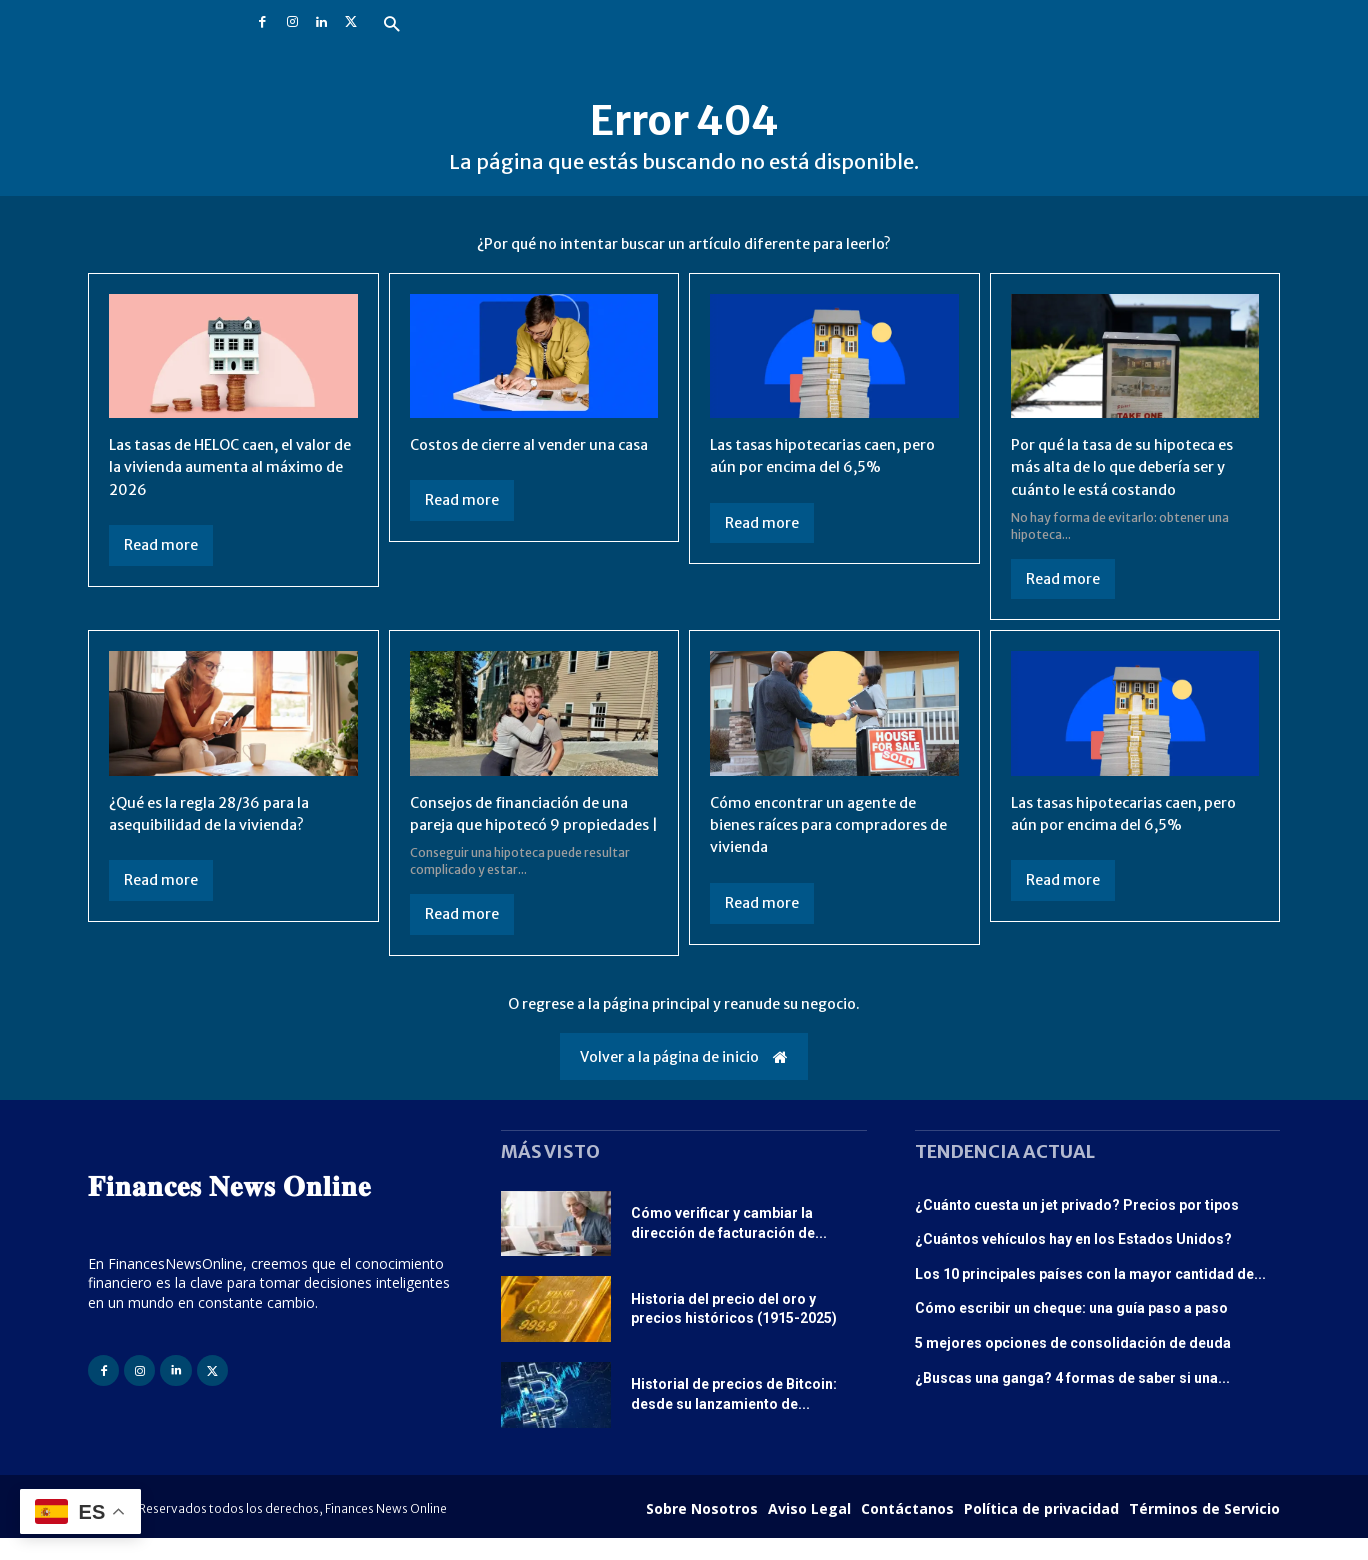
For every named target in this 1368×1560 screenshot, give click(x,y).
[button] (391, 25)
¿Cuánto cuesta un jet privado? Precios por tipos (1077, 1227)
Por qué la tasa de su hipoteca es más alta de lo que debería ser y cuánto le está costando (1132, 466)
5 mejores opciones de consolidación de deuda (1073, 1365)
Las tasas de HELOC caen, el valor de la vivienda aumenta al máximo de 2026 (232, 466)
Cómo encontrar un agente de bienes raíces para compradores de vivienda (830, 824)
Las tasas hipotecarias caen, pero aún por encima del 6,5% (821, 455)
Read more (161, 545)
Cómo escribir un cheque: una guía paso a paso (1071, 1331)
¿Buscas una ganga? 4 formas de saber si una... (1072, 1400)
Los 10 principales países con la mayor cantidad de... (1090, 1296)
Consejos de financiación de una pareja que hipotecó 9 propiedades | (527, 824)
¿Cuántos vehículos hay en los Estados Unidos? (1073, 1262)
